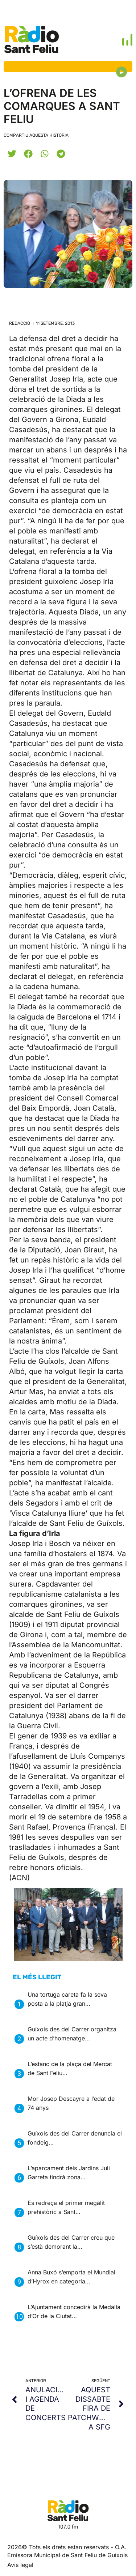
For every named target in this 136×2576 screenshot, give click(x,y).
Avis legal (20, 2564)
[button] (12, 153)
